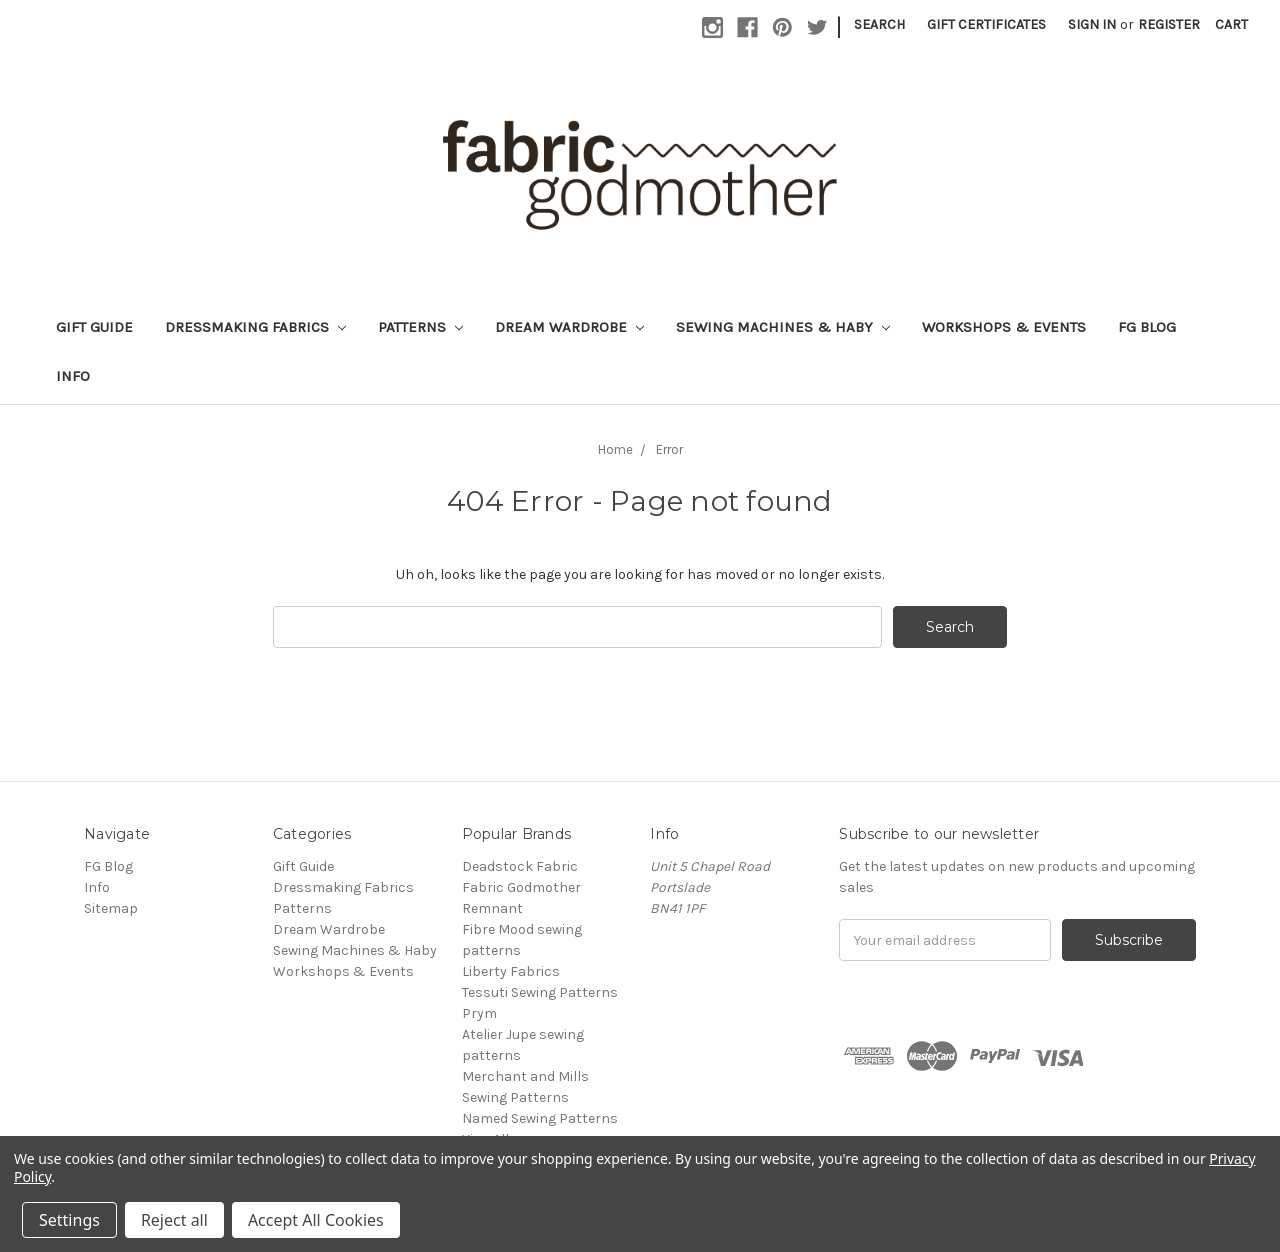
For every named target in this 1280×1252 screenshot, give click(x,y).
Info (73, 376)
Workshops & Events (1004, 327)
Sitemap (111, 908)
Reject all (174, 1220)
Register (1169, 24)
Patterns (420, 327)
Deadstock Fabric (520, 866)
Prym (479, 1013)
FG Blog (1147, 327)
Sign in (1092, 24)
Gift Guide (94, 327)
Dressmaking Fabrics (255, 327)
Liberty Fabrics (511, 971)
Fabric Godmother (521, 887)
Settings (69, 1220)
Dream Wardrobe (569, 327)
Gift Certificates (986, 24)
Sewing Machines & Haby (783, 327)
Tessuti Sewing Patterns (540, 992)
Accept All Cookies (316, 1220)
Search (879, 24)
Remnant (492, 908)
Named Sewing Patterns (540, 1118)
